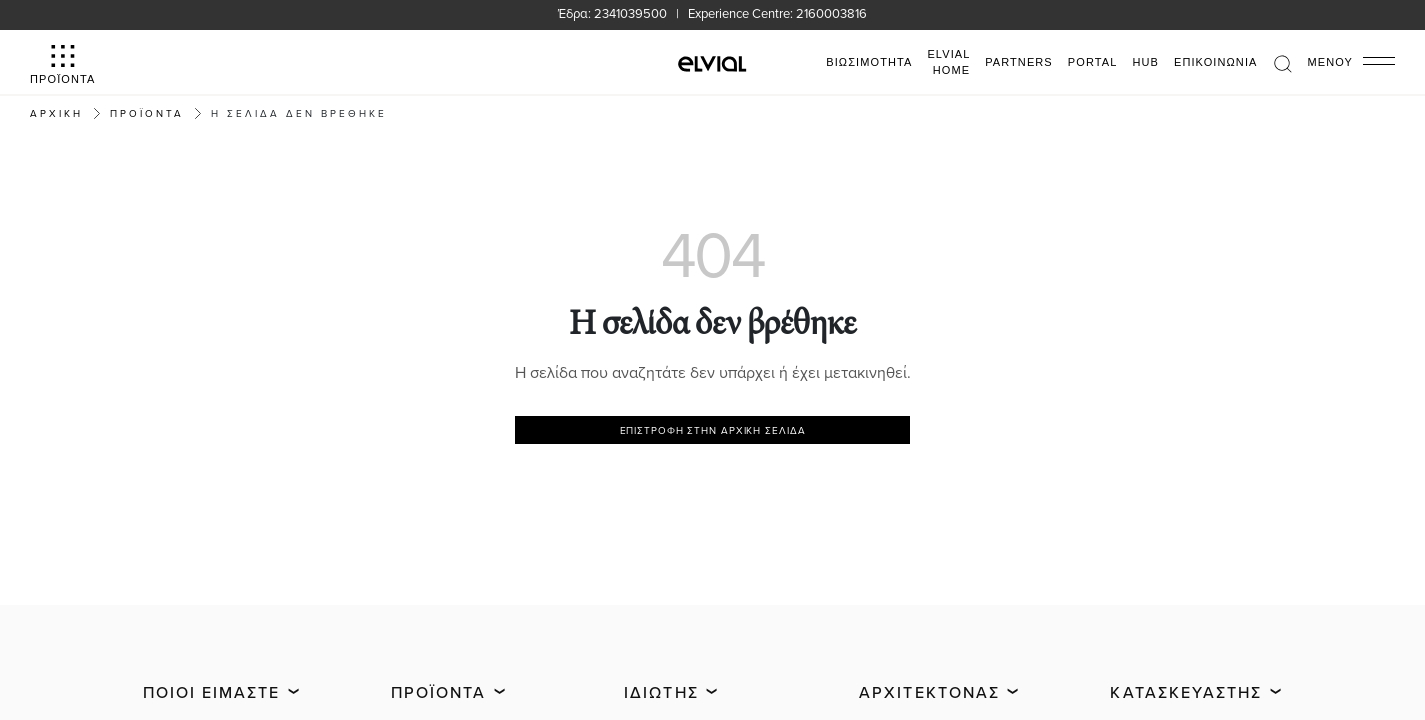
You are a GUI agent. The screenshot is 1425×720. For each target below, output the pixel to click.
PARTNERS (1019, 62)
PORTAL (1093, 62)
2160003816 (831, 13)
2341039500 (630, 13)
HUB (1145, 62)
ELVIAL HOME (948, 62)
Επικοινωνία (1216, 62)
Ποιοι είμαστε (212, 692)
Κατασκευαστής (1186, 692)
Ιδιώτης (661, 692)
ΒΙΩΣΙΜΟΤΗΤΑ (869, 62)
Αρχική (56, 113)
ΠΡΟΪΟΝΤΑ (147, 113)
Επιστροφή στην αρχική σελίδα (713, 430)
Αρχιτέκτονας (929, 692)
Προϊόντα (439, 692)
